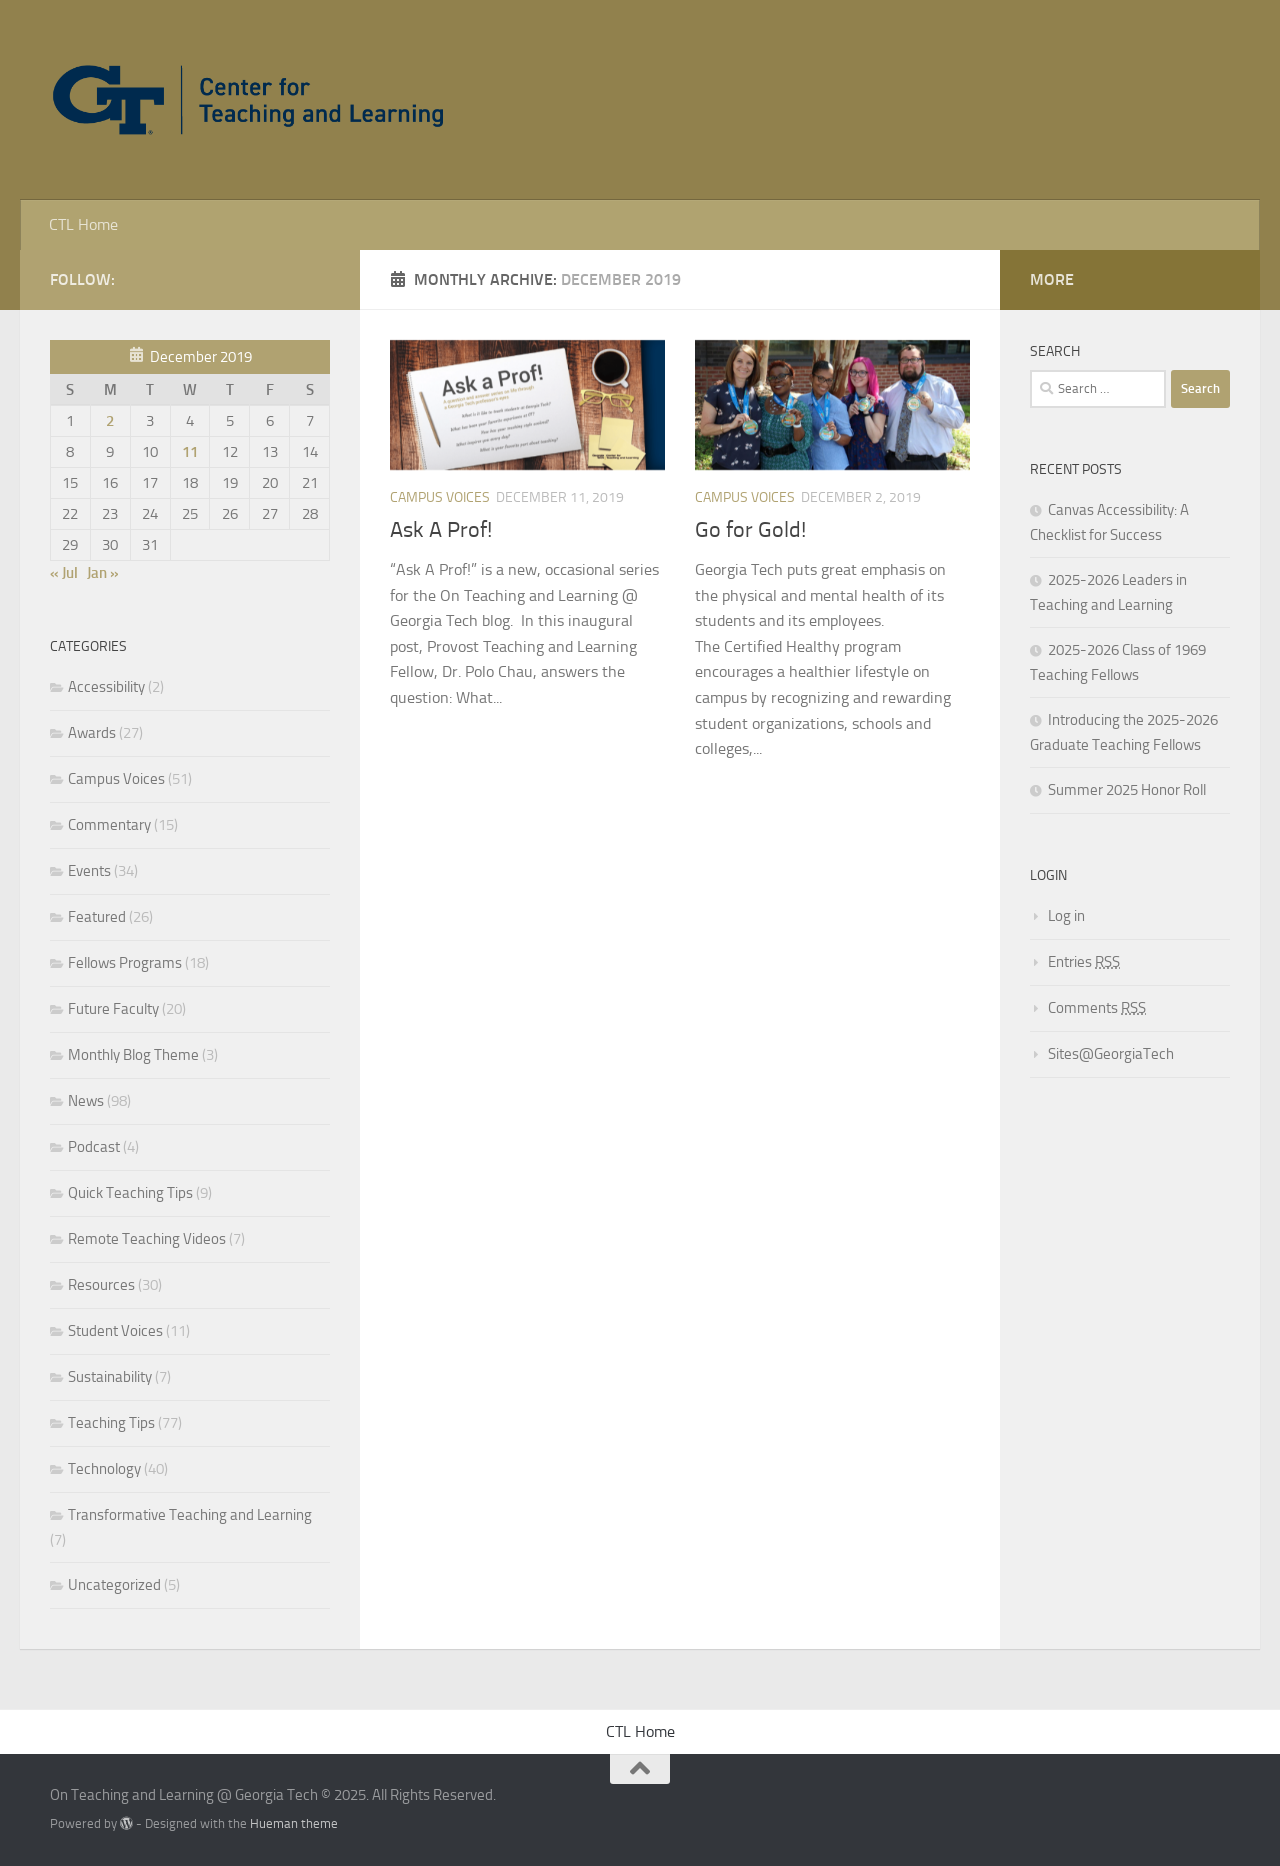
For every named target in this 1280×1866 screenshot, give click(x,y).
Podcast (94, 1147)
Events (89, 871)
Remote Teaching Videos (147, 1239)
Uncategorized (114, 1585)
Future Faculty (113, 1009)
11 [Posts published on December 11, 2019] (190, 452)
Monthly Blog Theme (133, 1055)
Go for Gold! (750, 530)
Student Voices (115, 1331)
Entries (1084, 962)
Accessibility (106, 687)
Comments (1097, 1008)
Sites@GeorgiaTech (1111, 1054)
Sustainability (110, 1377)
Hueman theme (294, 1823)
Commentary (109, 825)
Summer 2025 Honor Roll (1127, 790)
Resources (101, 1285)
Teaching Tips (111, 1423)
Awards (92, 733)
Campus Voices (440, 497)
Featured (97, 917)
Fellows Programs (125, 963)
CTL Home (83, 224)
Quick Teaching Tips (130, 1193)
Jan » (103, 573)
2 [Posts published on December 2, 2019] (110, 421)
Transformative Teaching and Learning (190, 1515)
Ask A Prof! (441, 530)
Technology (104, 1469)
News (86, 1101)
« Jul (64, 573)
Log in (1066, 916)
